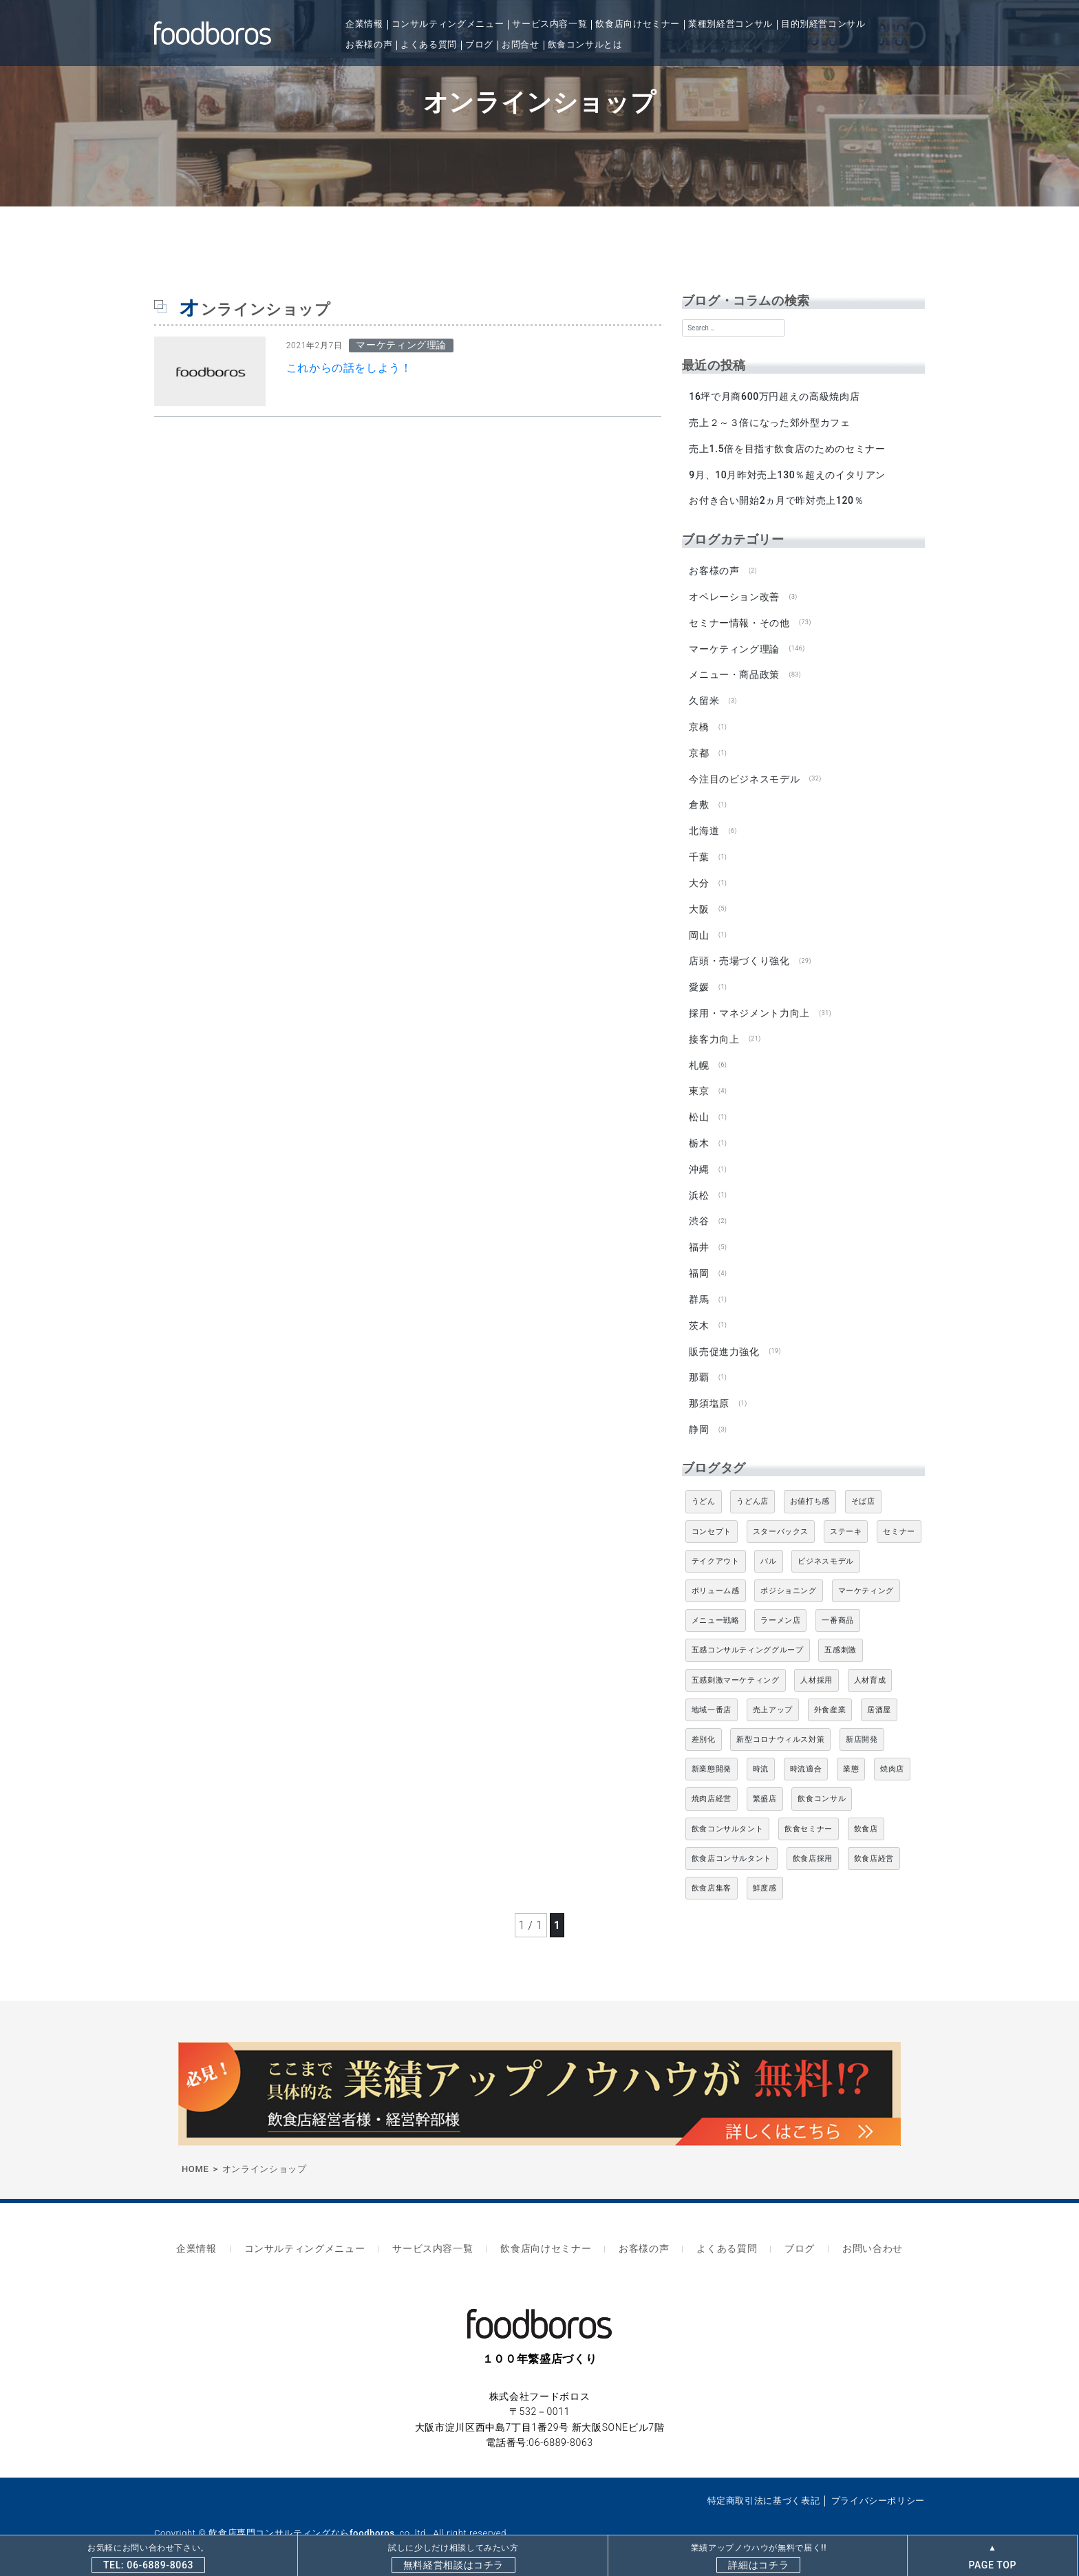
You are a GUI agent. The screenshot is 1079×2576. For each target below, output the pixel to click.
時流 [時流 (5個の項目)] (761, 1752)
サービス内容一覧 (549, 24)
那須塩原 (709, 1387)
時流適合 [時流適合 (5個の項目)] (806, 1752)
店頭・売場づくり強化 (739, 952)
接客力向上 (714, 1028)
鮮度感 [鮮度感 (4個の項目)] (765, 1871)
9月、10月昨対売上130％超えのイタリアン (787, 472)
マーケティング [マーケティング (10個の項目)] (866, 1574)
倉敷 (699, 798)
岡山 (699, 926)
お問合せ (521, 44)
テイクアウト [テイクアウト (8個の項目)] (716, 1544)
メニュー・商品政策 (734, 670)
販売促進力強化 (724, 1335)
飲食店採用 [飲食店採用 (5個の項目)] (813, 1841)
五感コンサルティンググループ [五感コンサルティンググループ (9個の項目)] (748, 1633)
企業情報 (364, 24)
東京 (699, 1079)
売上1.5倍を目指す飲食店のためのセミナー (787, 447)
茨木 (699, 1310)
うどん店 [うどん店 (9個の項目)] (752, 1484)
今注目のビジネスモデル (744, 772)
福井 (699, 1233)
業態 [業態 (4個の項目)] (851, 1752)
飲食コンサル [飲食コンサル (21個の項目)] (822, 1782)
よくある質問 (428, 44)
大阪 (699, 900)
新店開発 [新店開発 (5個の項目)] (862, 1722)
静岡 (699, 1412)
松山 (699, 1105)
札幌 (699, 1054)
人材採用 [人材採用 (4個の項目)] (816, 1663)
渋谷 (699, 1207)
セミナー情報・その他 (739, 619)
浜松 (699, 1182)
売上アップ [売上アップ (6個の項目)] (773, 1692)
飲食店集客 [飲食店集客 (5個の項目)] (711, 1871)
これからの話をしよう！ (349, 367)
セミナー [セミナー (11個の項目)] (899, 1514)
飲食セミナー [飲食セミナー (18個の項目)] (808, 1811)
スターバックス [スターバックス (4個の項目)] (781, 1514)
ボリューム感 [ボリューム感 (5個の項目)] (716, 1574)
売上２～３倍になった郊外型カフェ (769, 421)
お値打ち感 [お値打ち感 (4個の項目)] (810, 1484)
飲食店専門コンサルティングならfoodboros (301, 2511)
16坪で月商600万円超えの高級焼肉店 (774, 396)
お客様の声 (368, 44)
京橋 (699, 721)
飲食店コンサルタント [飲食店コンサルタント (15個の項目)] (731, 1841)
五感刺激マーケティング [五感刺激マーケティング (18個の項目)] (736, 1663)
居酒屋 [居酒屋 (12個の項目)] (879, 1692)
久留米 (704, 696)
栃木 (699, 1131)
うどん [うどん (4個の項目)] (704, 1484)
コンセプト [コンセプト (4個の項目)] (711, 1514)
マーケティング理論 (734, 644)
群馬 (699, 1284)
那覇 (699, 1361)
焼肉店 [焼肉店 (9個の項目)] (892, 1752)
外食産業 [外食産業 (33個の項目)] (830, 1692)
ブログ (479, 44)
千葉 (699, 849)
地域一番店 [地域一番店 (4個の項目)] (711, 1692)
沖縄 (699, 1156)
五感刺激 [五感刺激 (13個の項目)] (840, 1633)
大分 (699, 875)
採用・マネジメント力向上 (749, 1003)
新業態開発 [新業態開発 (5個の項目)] (711, 1752)
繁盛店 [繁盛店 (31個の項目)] (765, 1782)
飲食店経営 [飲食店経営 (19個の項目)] (874, 1841)
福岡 (699, 1259)
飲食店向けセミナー (637, 24)
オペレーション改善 (734, 593)
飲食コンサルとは (585, 44)
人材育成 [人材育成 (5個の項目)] (870, 1663)
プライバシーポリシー (878, 2480)
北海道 (704, 824)
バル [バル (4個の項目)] (768, 1544)
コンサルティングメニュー (448, 24)
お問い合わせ (857, 2230)
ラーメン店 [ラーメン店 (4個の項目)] (780, 1603)
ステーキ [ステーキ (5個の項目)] (846, 1514)
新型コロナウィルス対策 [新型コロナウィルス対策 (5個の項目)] (780, 1722)
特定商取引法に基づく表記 (763, 2480)
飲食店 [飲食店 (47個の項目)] (866, 1811)
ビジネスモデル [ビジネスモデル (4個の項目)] (825, 1544)
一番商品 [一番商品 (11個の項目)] (838, 1603)
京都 (699, 747)
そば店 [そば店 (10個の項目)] (863, 1484)
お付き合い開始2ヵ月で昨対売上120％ (776, 498)
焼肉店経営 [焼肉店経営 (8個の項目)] (711, 1782)
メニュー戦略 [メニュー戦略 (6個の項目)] (716, 1603)
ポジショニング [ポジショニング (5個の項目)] (788, 1574)
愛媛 (699, 977)
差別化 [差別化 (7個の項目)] (704, 1722)
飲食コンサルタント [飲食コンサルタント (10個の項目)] (728, 1811)
